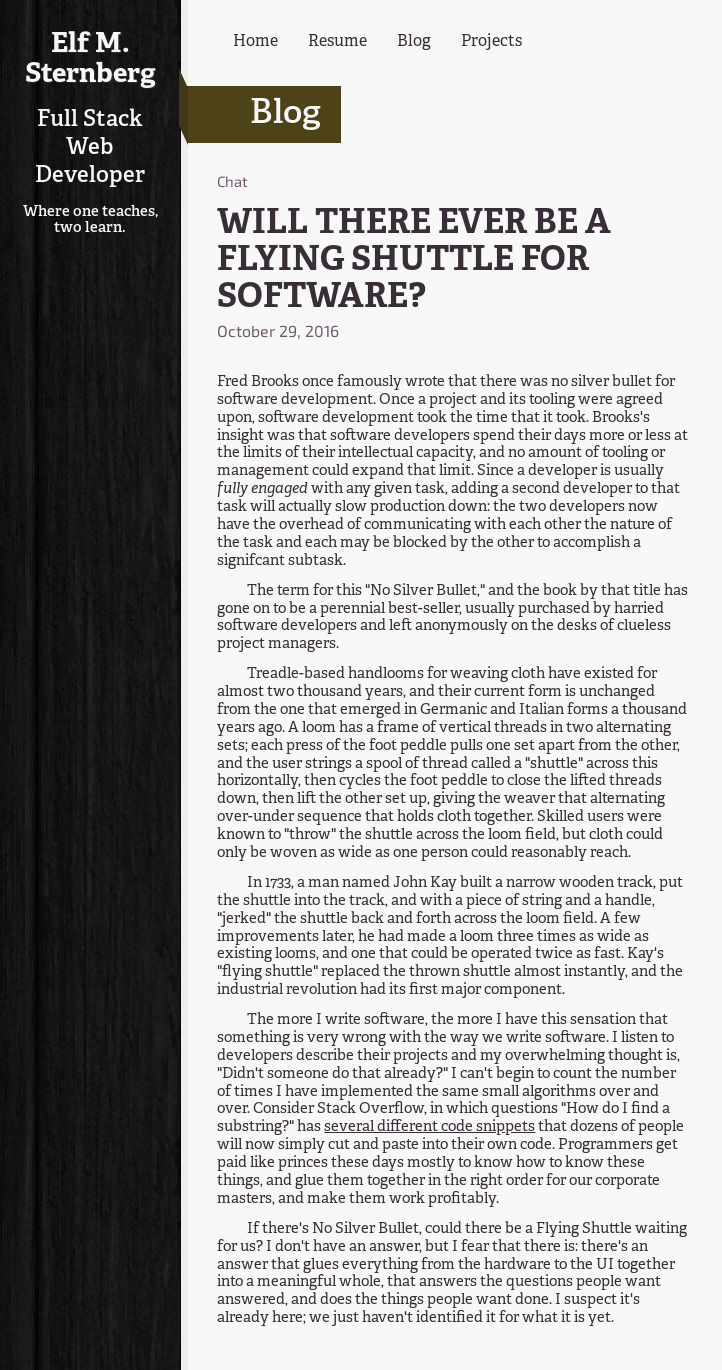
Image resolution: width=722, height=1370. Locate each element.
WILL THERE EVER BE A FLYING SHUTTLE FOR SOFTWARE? (414, 261)
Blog (414, 42)
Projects (491, 42)
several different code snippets (429, 1127)
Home (255, 42)
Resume (337, 42)
